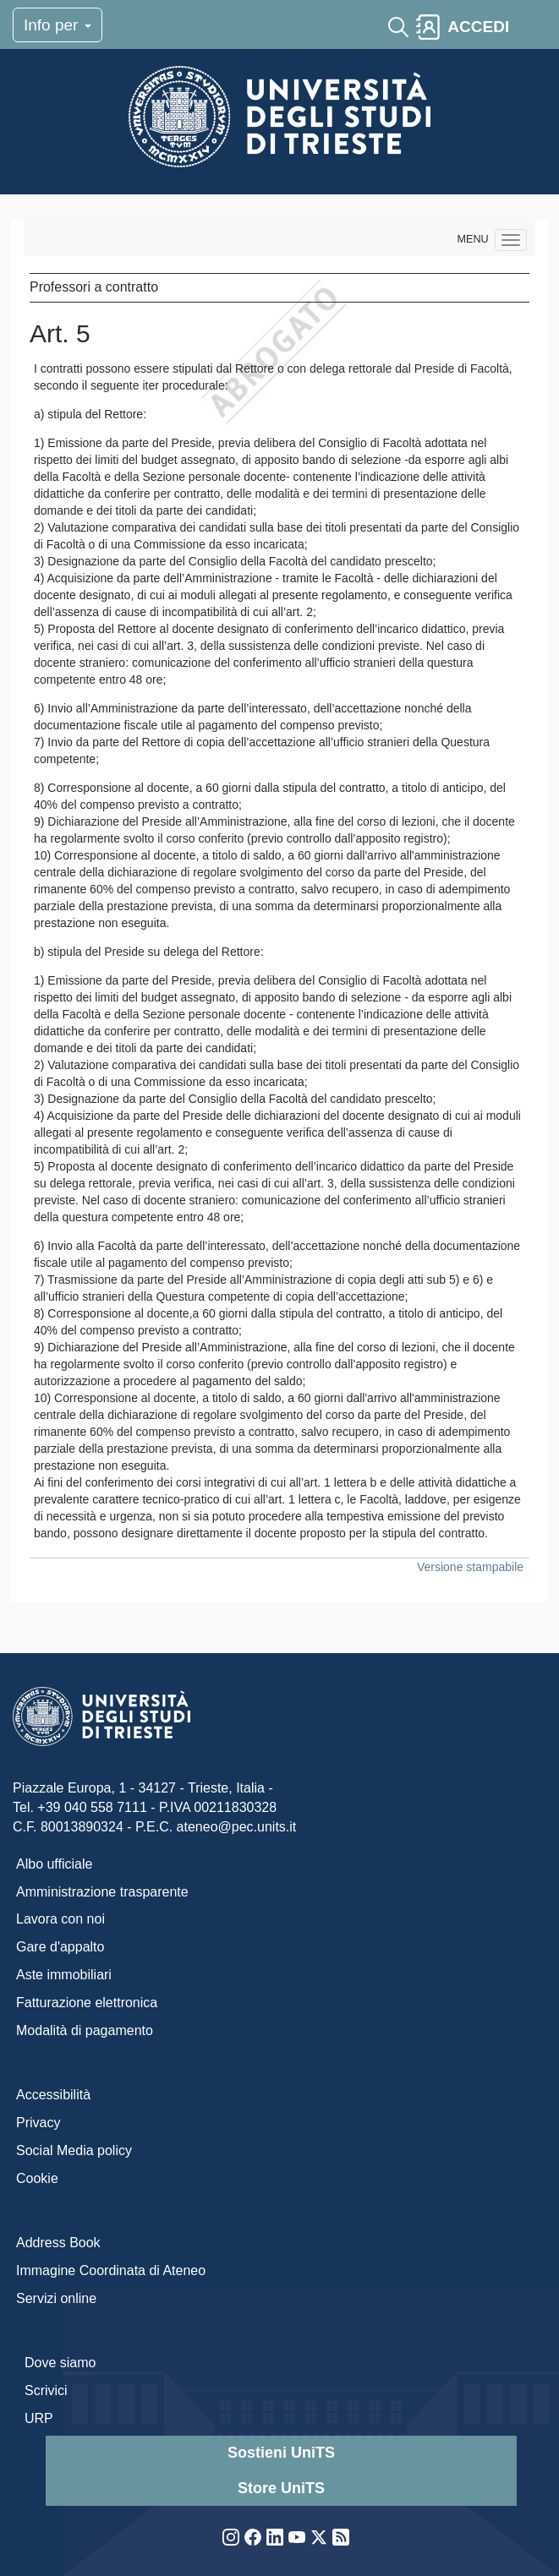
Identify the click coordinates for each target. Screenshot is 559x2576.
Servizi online (56, 2298)
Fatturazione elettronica (86, 2002)
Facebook (253, 2537)
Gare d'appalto (60, 1947)
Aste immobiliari (64, 1974)
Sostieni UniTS (281, 2452)
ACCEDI (478, 26)
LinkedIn (275, 2537)
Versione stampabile (470, 1567)
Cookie (37, 2178)
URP (39, 2418)
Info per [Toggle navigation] (57, 25)
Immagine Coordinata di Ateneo (111, 2270)
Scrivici (46, 2390)
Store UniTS (281, 2488)
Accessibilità (53, 2095)
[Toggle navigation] (531, 27)
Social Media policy (74, 2150)
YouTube (297, 2537)
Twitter (319, 2537)
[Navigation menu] (511, 240)
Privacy (38, 2122)
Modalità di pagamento (84, 2030)
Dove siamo (60, 2362)
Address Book (58, 2242)
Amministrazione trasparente (102, 1892)
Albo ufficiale (54, 1864)
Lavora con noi (60, 1919)
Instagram (231, 2537)
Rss (341, 2537)
